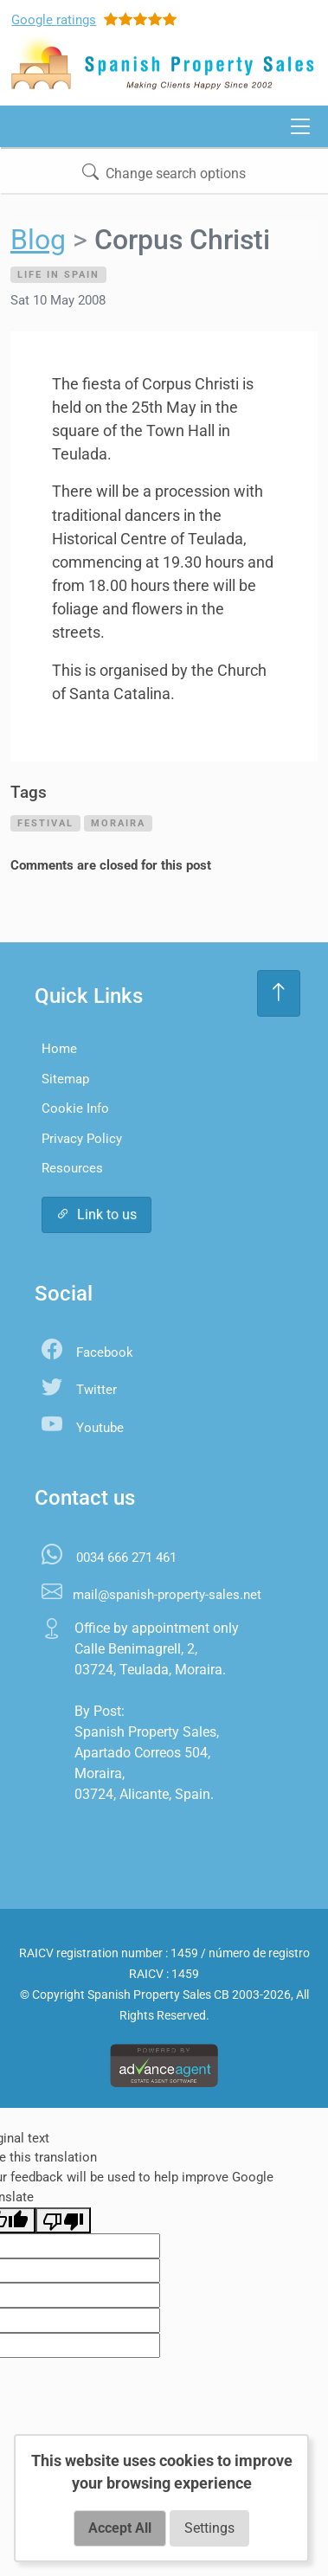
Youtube (100, 1428)
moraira (118, 823)
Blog (38, 239)
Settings (209, 2528)
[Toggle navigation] (300, 126)
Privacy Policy (82, 1139)
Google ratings (53, 20)
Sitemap (65, 1079)
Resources (72, 1168)
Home (59, 1049)
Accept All (119, 2528)
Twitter (96, 1389)
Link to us (96, 1214)
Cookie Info (75, 1108)
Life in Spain (58, 274)
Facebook (104, 1352)
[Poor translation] (63, 2220)
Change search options (164, 173)
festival (45, 823)
